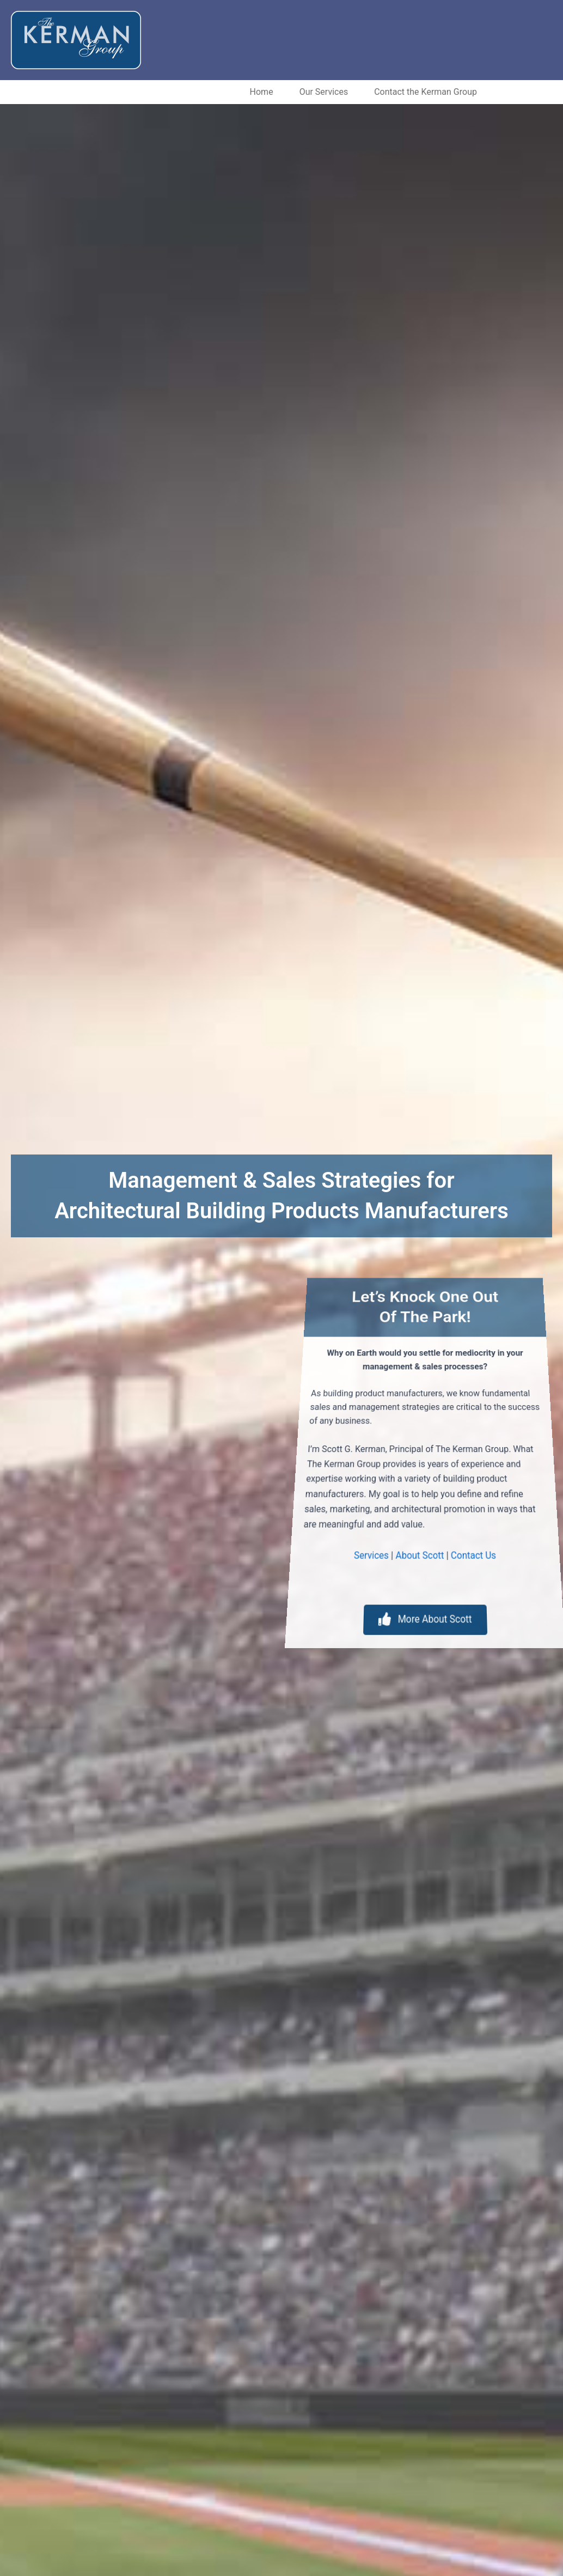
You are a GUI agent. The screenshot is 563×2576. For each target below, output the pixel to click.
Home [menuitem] (190, 92)
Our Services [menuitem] (252, 92)
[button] (209, 92)
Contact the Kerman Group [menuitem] (354, 92)
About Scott (416, 1551)
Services (333, 1551)
